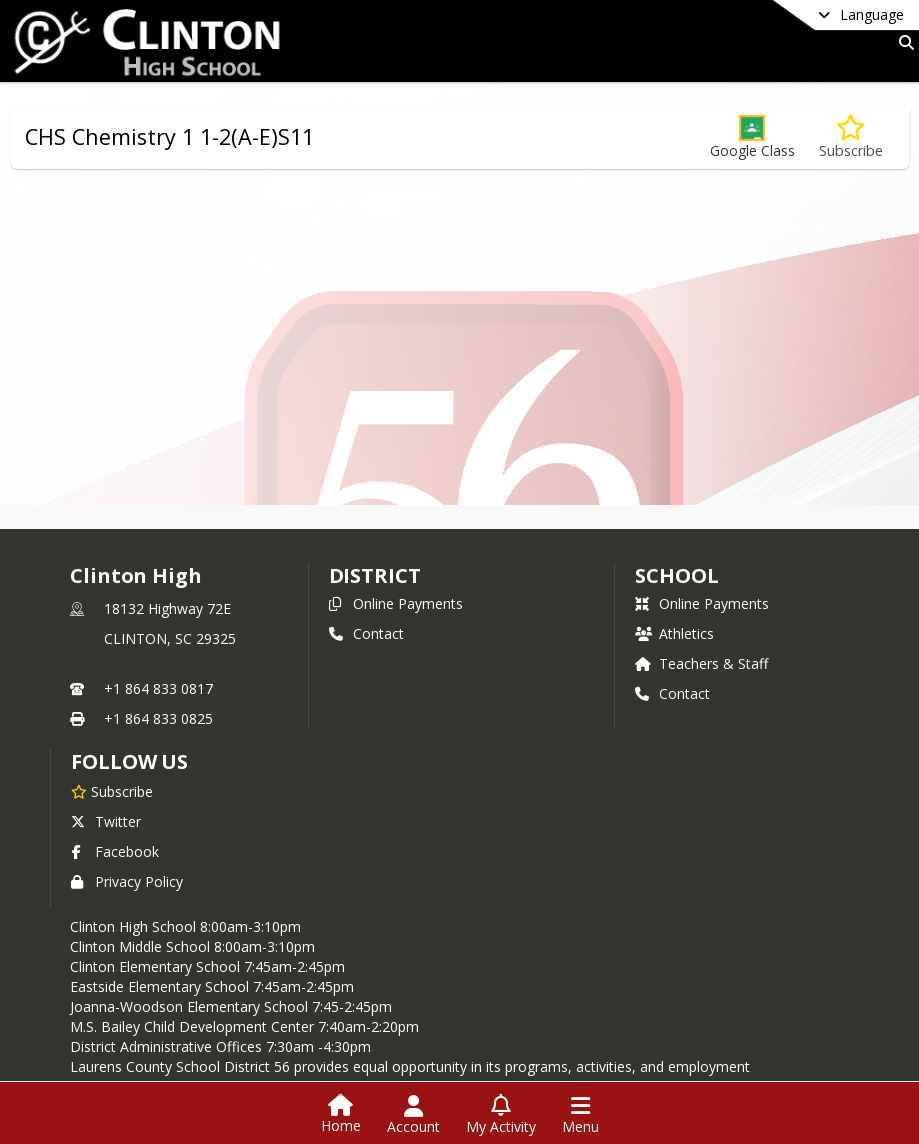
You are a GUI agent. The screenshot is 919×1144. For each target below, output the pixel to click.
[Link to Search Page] (902, 42)
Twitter (106, 821)
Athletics (674, 633)
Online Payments (396, 603)
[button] (752, 137)
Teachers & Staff (701, 663)
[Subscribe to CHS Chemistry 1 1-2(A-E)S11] (851, 137)
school (676, 575)
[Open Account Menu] (413, 1115)
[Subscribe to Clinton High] (112, 791)
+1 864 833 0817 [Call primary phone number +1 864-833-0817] (158, 688)
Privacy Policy (127, 881)
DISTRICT (375, 575)
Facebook (115, 851)
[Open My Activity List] (501, 1115)
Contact (366, 633)
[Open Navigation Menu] (580, 1115)
